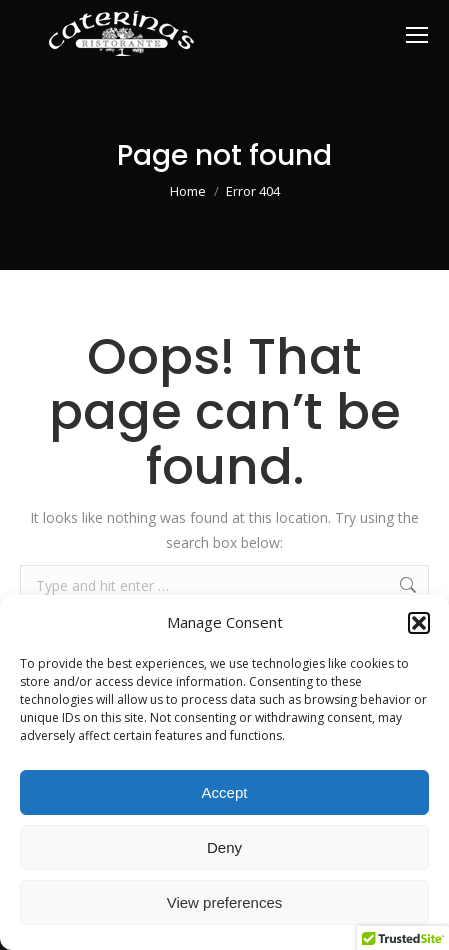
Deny (224, 847)
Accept (225, 792)
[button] (419, 623)
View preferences (225, 902)
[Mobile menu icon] (417, 35)
